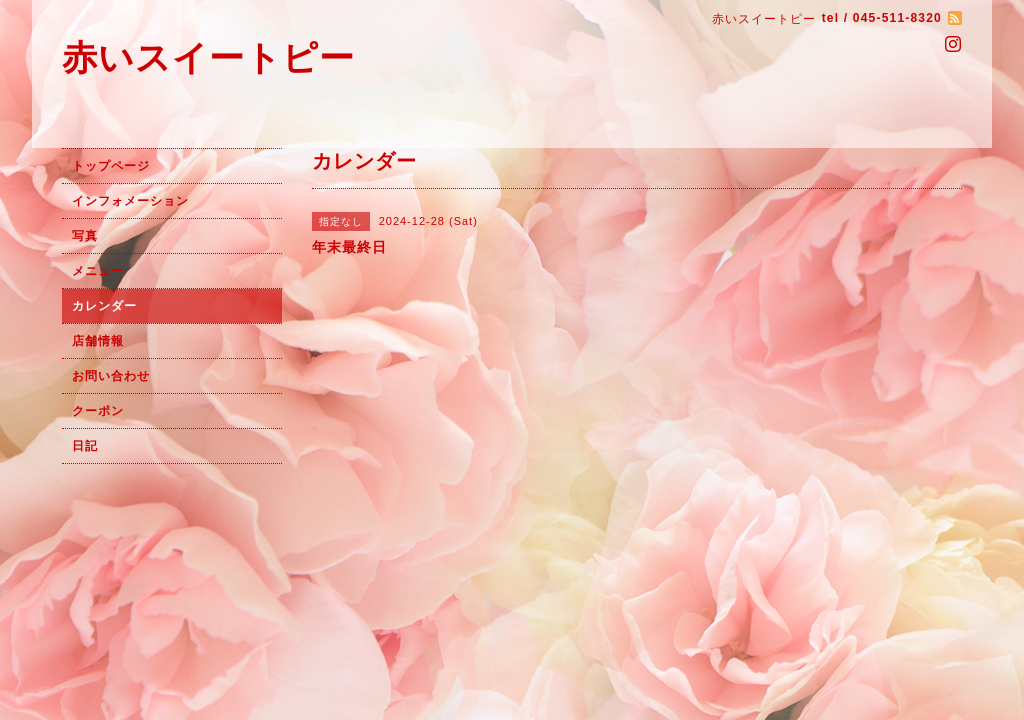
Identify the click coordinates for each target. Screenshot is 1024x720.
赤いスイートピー (208, 57)
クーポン (98, 411)
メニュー (98, 271)
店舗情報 (98, 341)
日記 (85, 446)
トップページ (111, 166)
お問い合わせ (111, 376)
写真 (85, 236)
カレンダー (104, 306)
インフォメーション (130, 201)
